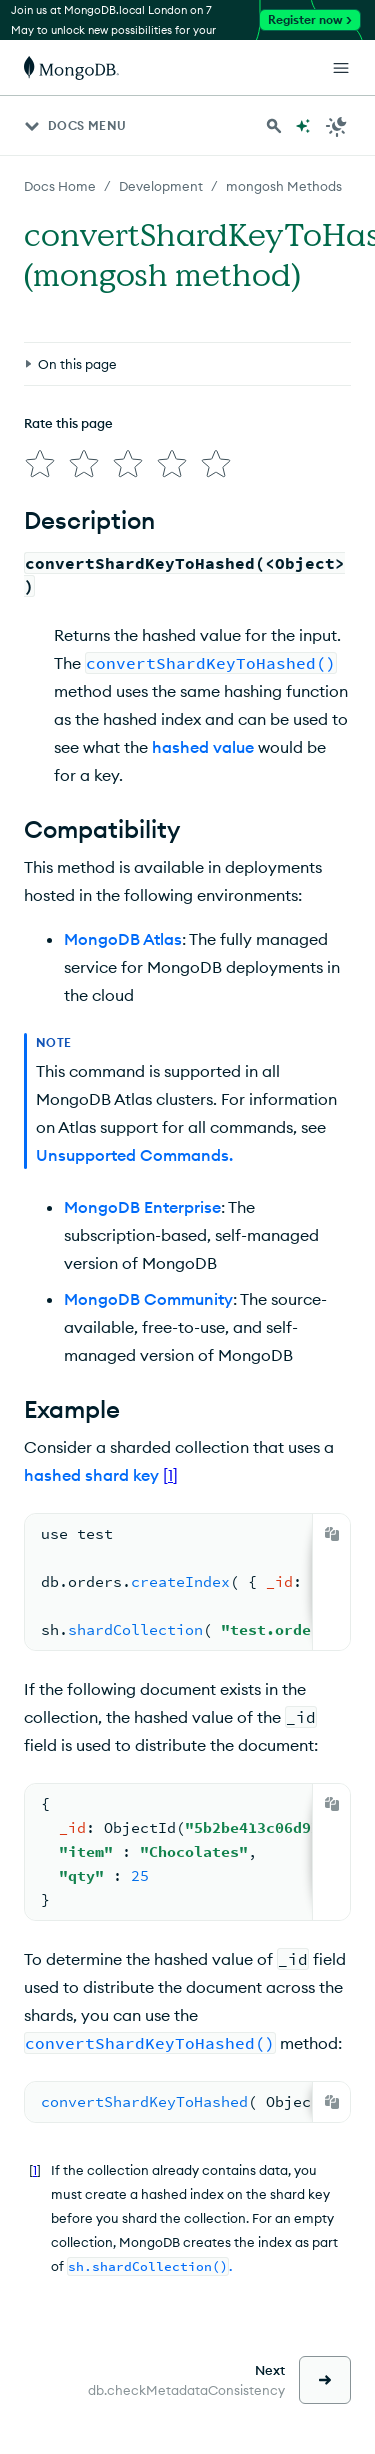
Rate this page (68, 423)
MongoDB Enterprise (142, 1207)
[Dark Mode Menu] (337, 126)
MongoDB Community (148, 1299)
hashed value (203, 747)
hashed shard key (91, 1475)
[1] (170, 1475)
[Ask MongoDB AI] (303, 126)
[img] (40, 464)
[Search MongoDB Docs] (274, 126)
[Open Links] (341, 68)
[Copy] (332, 1534)
